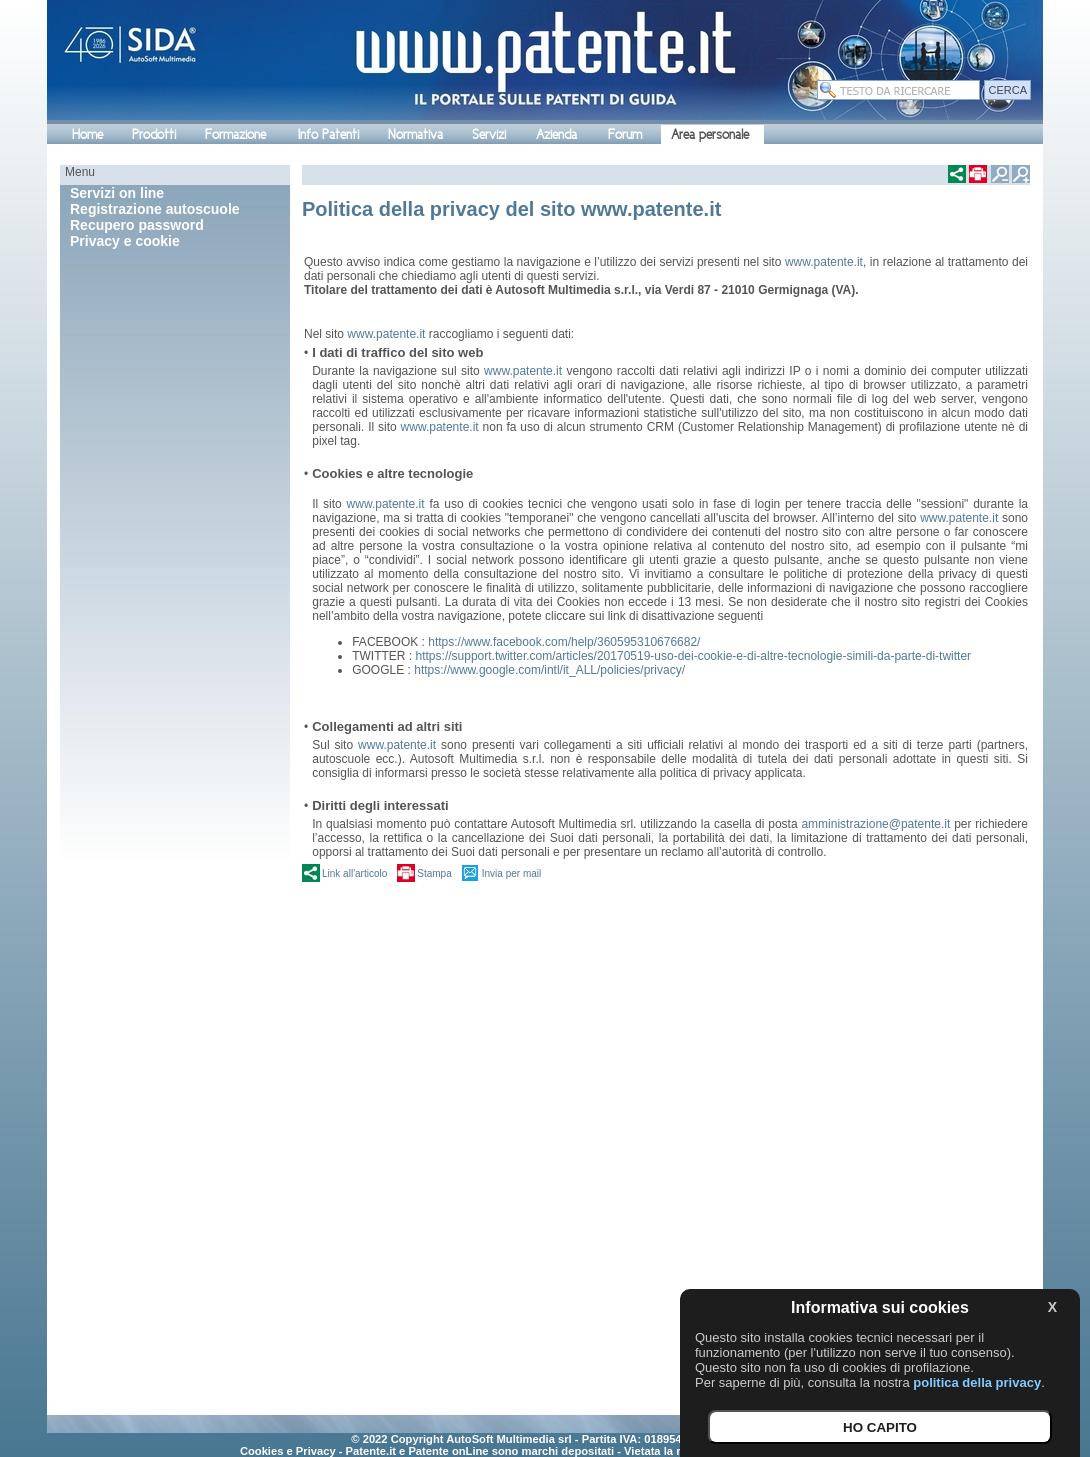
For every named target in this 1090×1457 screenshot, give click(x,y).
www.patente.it (824, 262)
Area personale (710, 134)
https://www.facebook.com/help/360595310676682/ (564, 642)
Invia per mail (511, 873)
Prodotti (154, 134)
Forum (625, 134)
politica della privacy (977, 1382)
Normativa (415, 134)
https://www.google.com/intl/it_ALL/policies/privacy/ (549, 670)
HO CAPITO (880, 1427)
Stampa (434, 873)
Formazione (235, 134)
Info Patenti (328, 134)
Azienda (556, 134)
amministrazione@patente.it (875, 824)
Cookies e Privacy (288, 1451)
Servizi (489, 134)
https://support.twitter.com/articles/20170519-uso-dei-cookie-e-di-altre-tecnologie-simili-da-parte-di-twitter (694, 656)
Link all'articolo (354, 873)
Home (87, 134)
